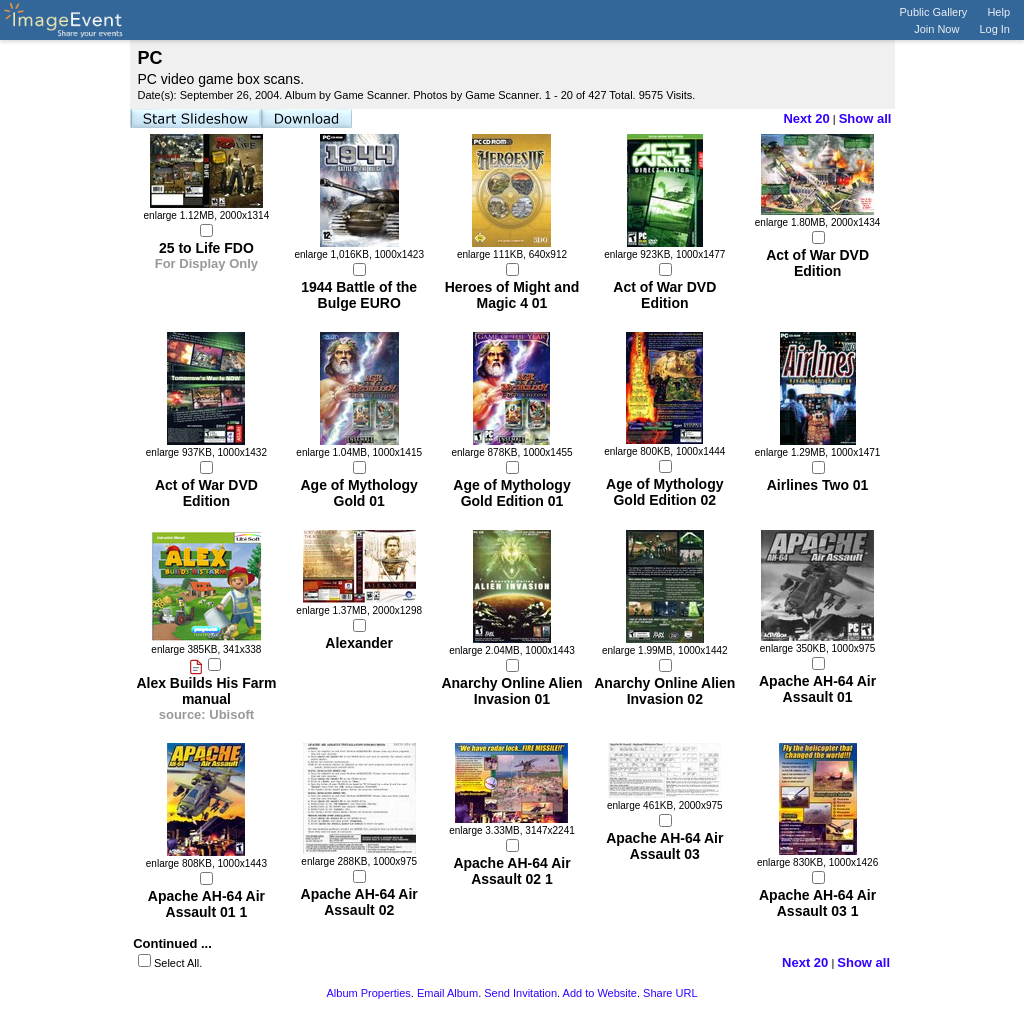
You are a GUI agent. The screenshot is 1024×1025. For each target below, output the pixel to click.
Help (998, 12)
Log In (994, 29)
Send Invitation (520, 993)
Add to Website (600, 993)
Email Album (447, 993)
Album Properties (368, 993)
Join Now (936, 29)
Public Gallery (934, 12)
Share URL (670, 993)
